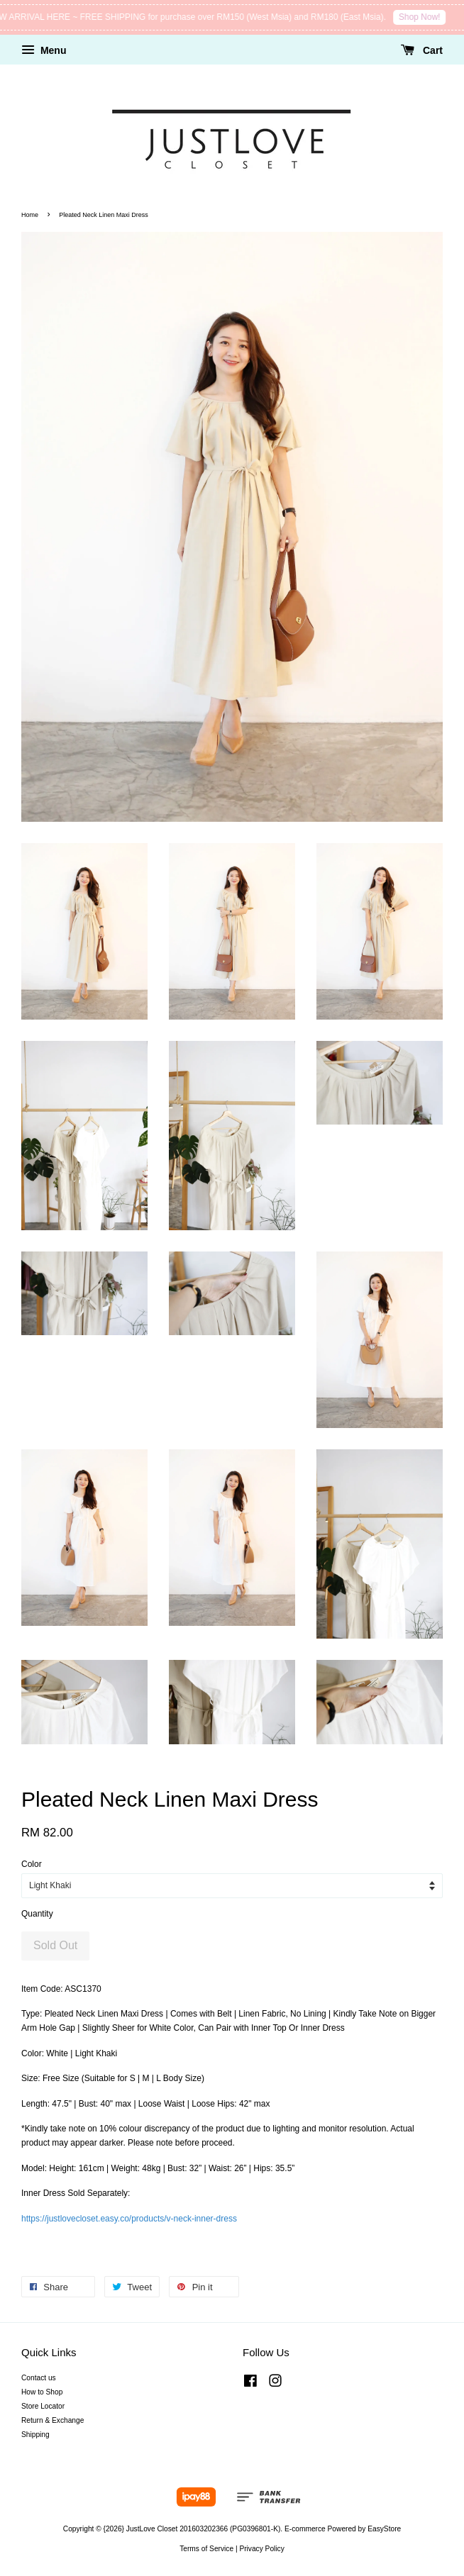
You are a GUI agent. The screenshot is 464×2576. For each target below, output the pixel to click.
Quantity (37, 1914)
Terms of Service (206, 2549)
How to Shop (41, 2392)
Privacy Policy (261, 2549)
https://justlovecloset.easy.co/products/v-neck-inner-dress (129, 2219)
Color (31, 1864)
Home (29, 214)
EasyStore (384, 2529)
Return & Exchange (52, 2420)
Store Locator (43, 2406)
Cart (422, 50)
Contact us (38, 2378)
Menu (43, 50)
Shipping (35, 2434)
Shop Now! (428, 17)
